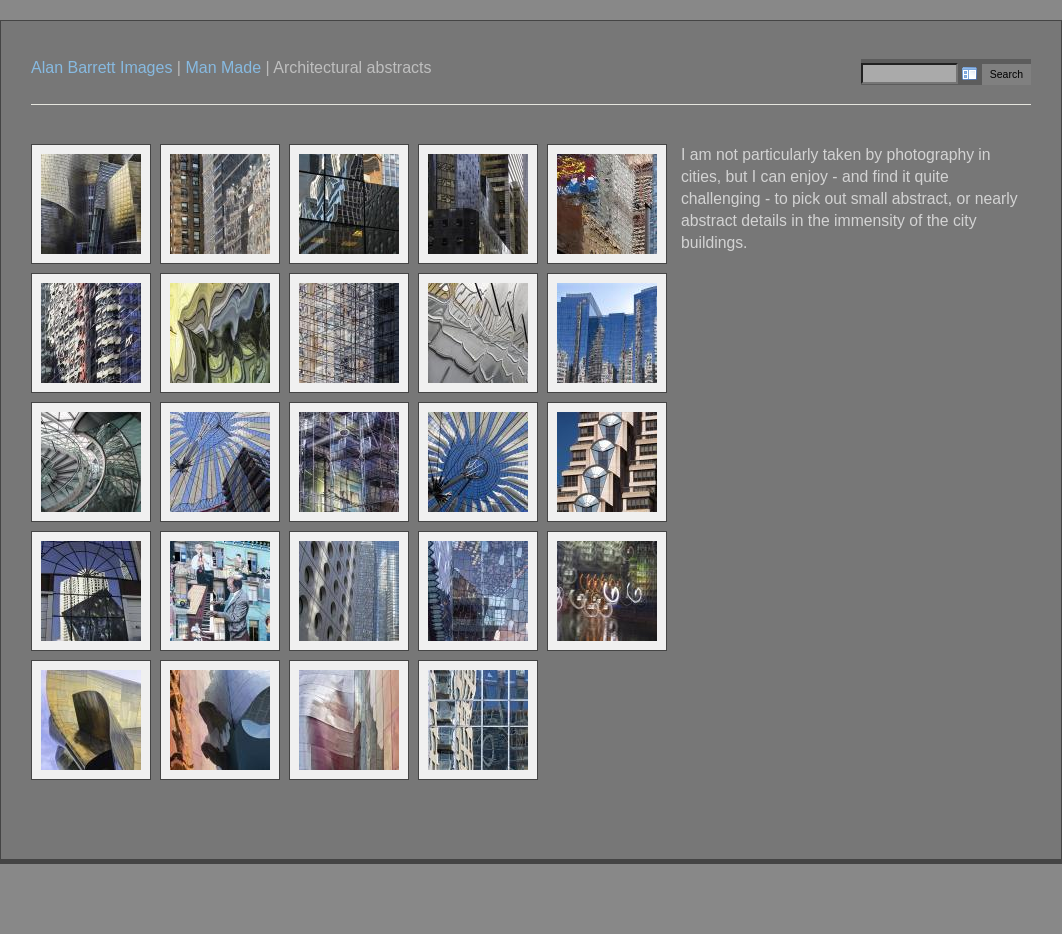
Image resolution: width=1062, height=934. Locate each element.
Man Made (223, 67)
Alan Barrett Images (101, 67)
